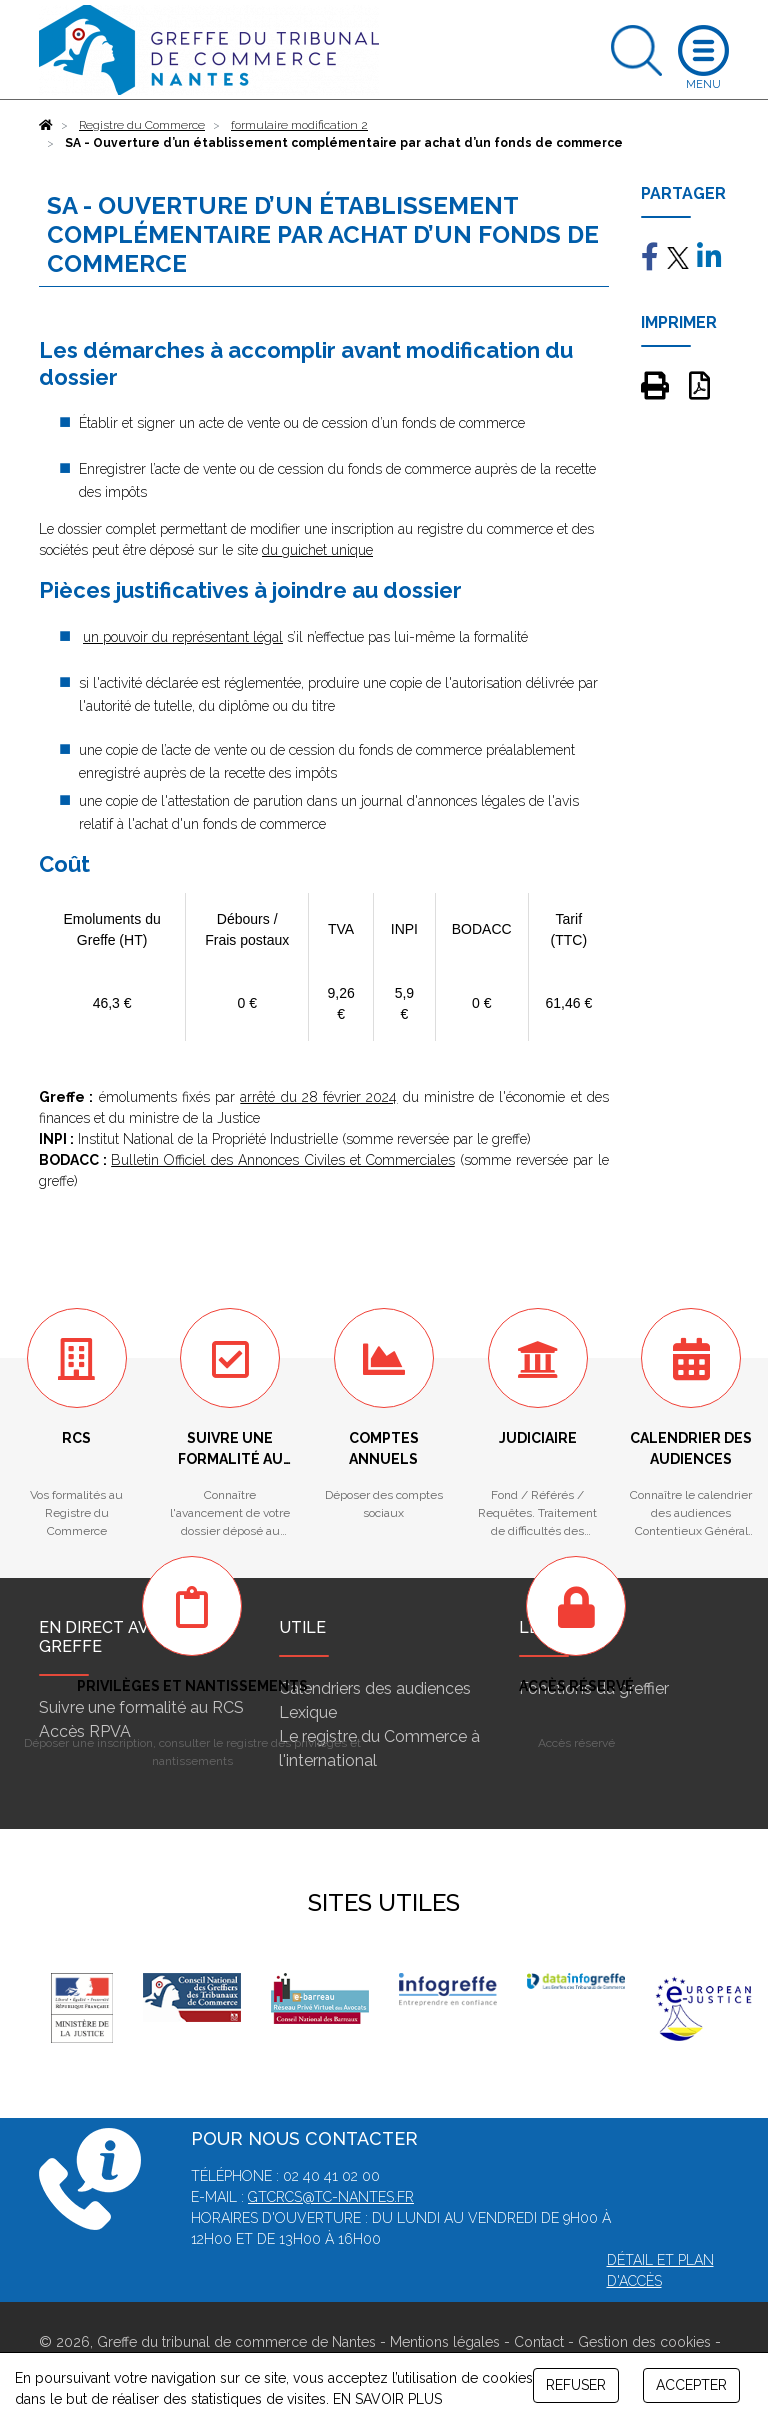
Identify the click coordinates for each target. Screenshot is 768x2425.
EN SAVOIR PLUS (387, 2399)
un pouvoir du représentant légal (183, 637)
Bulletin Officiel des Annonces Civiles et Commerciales (283, 1160)
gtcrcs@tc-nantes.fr (331, 2197)
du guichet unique (317, 550)
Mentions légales (445, 2342)
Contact (539, 2342)
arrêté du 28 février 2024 (318, 1097)
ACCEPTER (691, 2385)
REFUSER (576, 2385)
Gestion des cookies (644, 2342)
